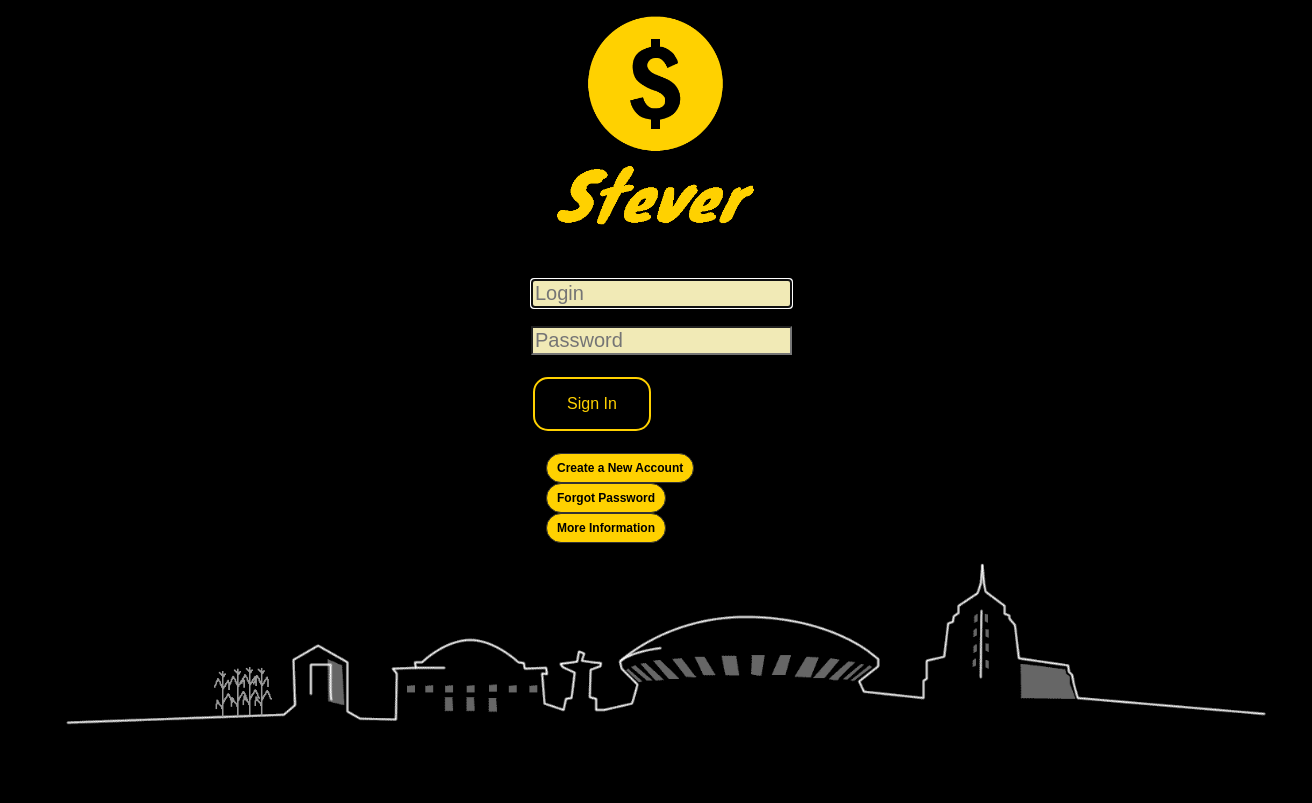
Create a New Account (620, 468)
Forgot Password (606, 498)
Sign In (592, 403)
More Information (606, 528)
